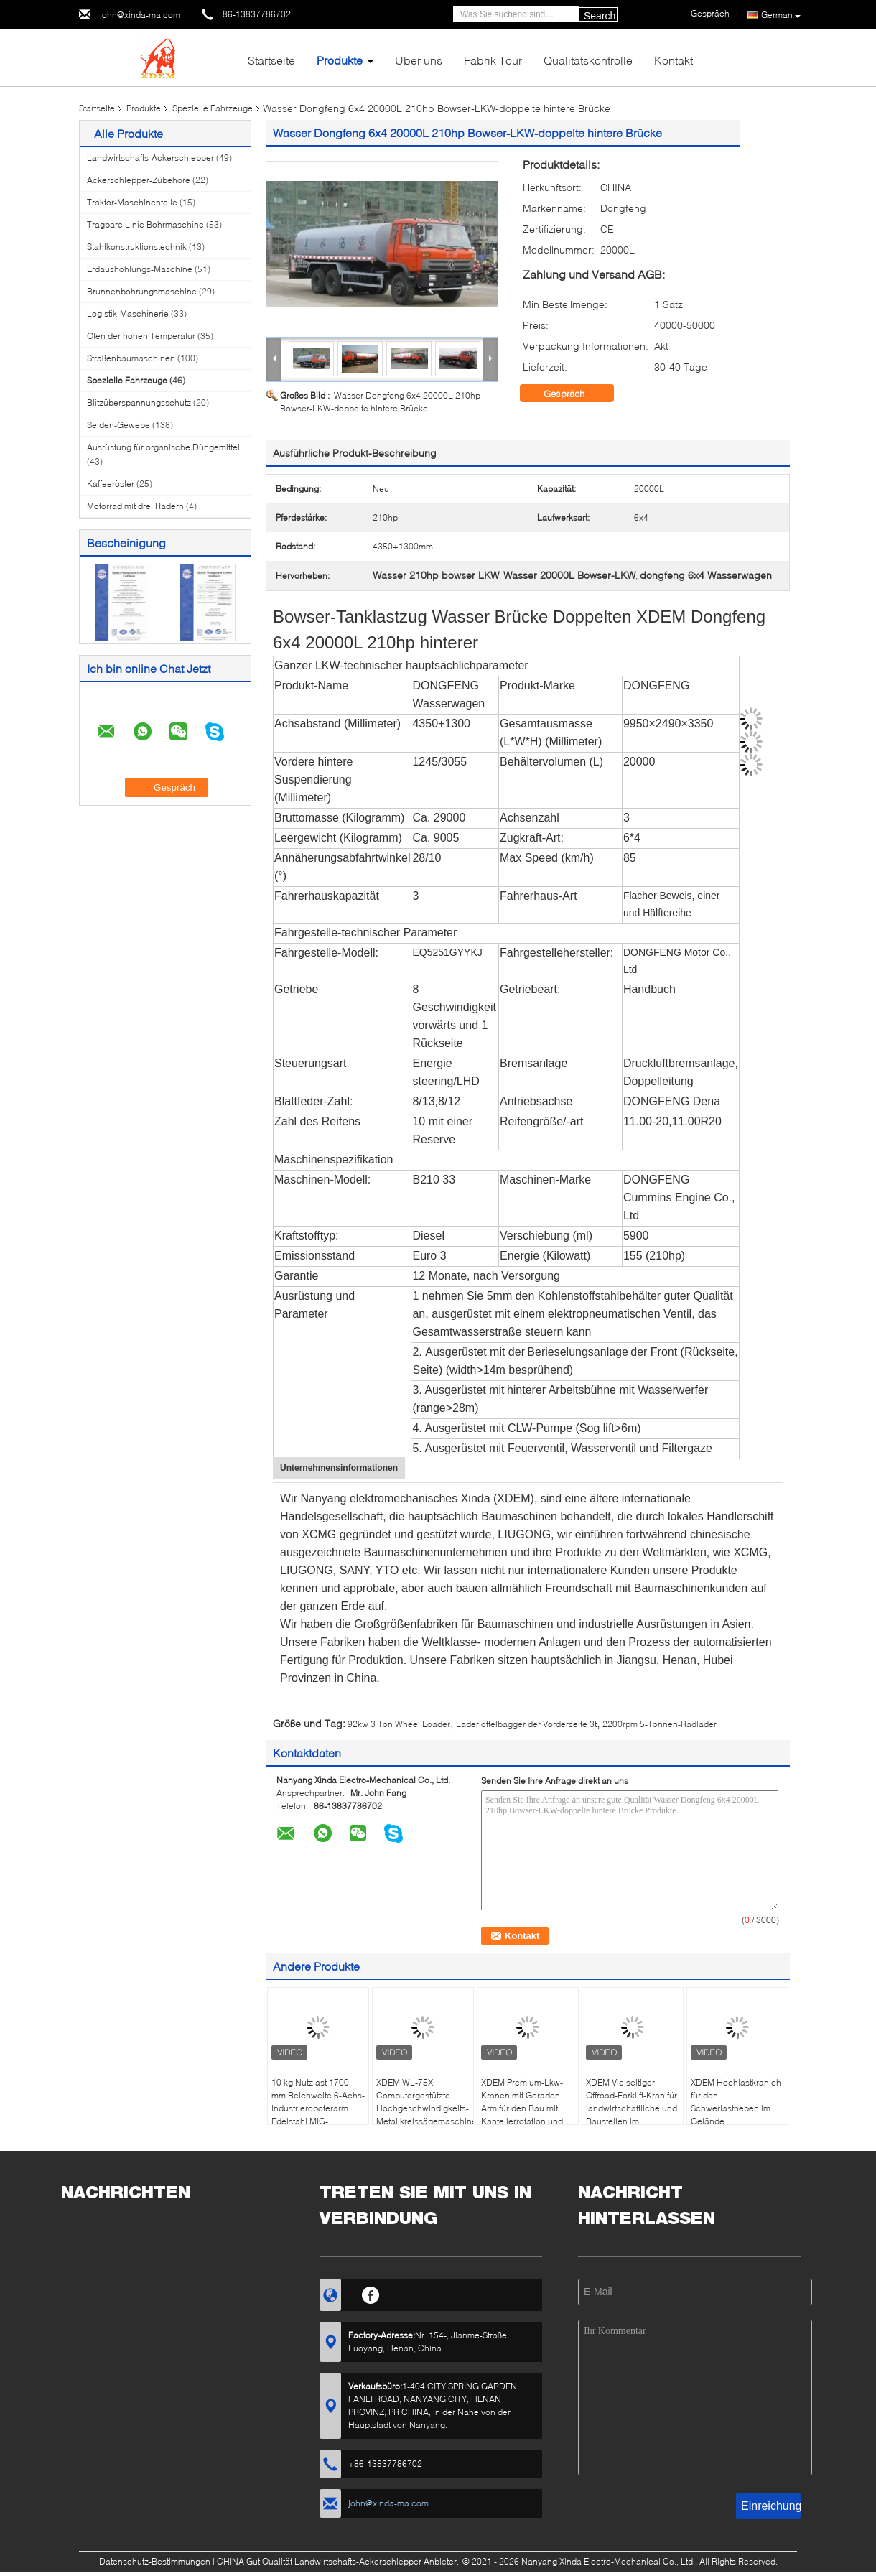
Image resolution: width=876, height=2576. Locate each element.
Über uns (418, 60)
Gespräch (574, 393)
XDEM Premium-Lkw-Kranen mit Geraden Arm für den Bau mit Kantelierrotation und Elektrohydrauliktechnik (526, 2108)
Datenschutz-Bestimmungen (154, 2561)
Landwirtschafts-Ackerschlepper (150, 157)
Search (599, 16)
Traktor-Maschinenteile (132, 202)
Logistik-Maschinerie (128, 313)
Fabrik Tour (493, 60)
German (781, 15)
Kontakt (673, 60)
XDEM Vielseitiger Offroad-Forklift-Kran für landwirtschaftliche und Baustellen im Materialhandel (631, 2108)
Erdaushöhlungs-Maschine (139, 269)
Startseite (271, 60)
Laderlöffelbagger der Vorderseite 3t (526, 1724)
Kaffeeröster (110, 483)
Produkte (340, 60)
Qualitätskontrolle (588, 60)
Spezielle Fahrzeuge (212, 108)
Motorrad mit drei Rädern (135, 506)
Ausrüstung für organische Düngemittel (163, 447)
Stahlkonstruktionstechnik (137, 246)
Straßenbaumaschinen (131, 358)
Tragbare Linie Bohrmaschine (145, 224)
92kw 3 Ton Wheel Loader (399, 1724)
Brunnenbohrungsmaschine (142, 291)
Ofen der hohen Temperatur (141, 335)
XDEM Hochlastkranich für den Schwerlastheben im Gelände (736, 2101)
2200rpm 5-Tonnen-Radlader (659, 1724)
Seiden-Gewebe (118, 424)
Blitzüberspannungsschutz (139, 402)
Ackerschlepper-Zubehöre (138, 180)
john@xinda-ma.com (140, 14)
